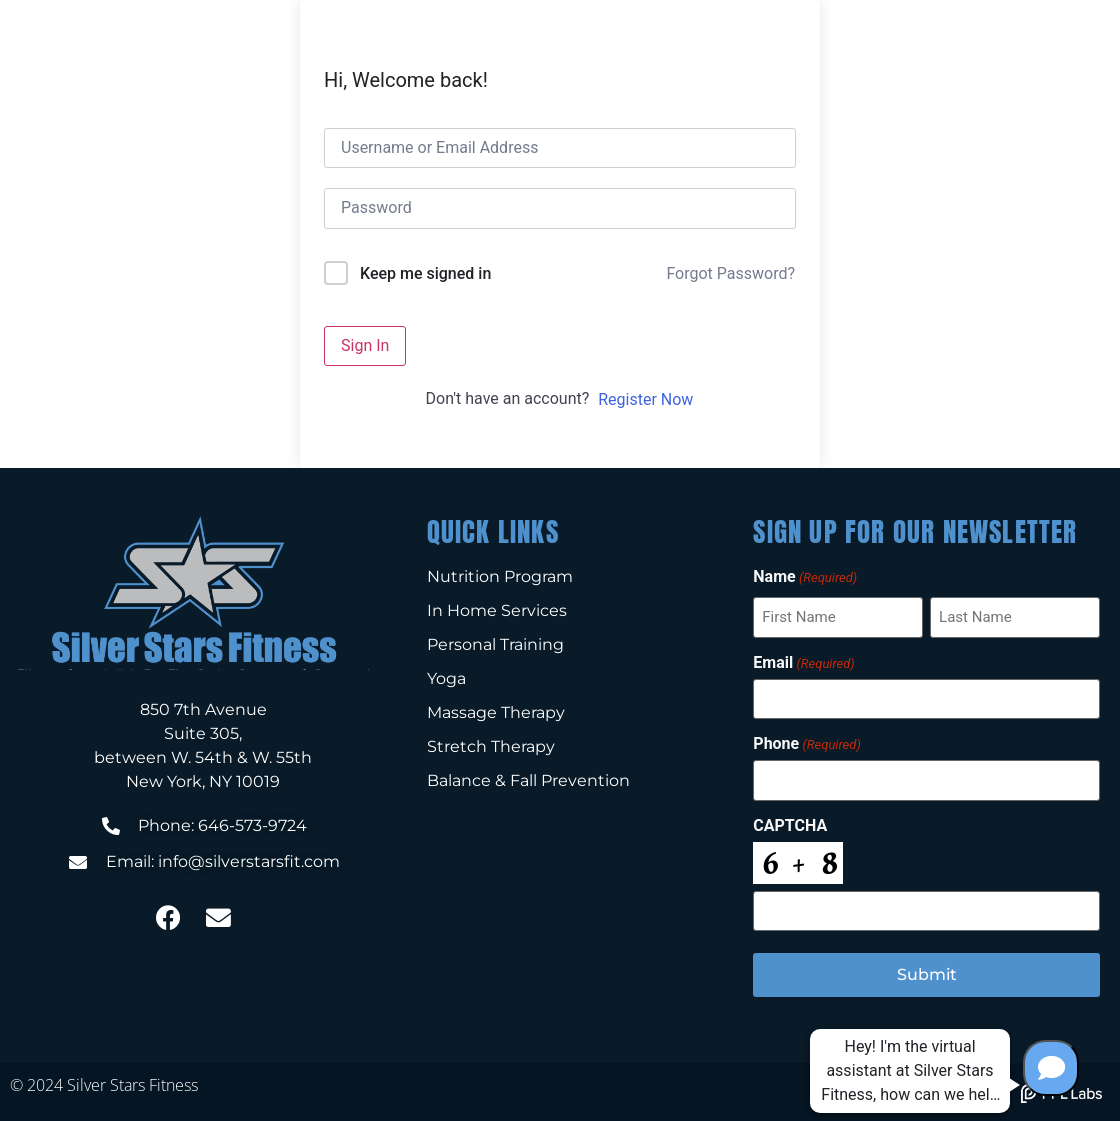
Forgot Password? (730, 273)
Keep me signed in (425, 273)
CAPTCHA (790, 825)
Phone (806, 744)
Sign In (365, 345)
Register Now (645, 399)
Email (803, 662)
